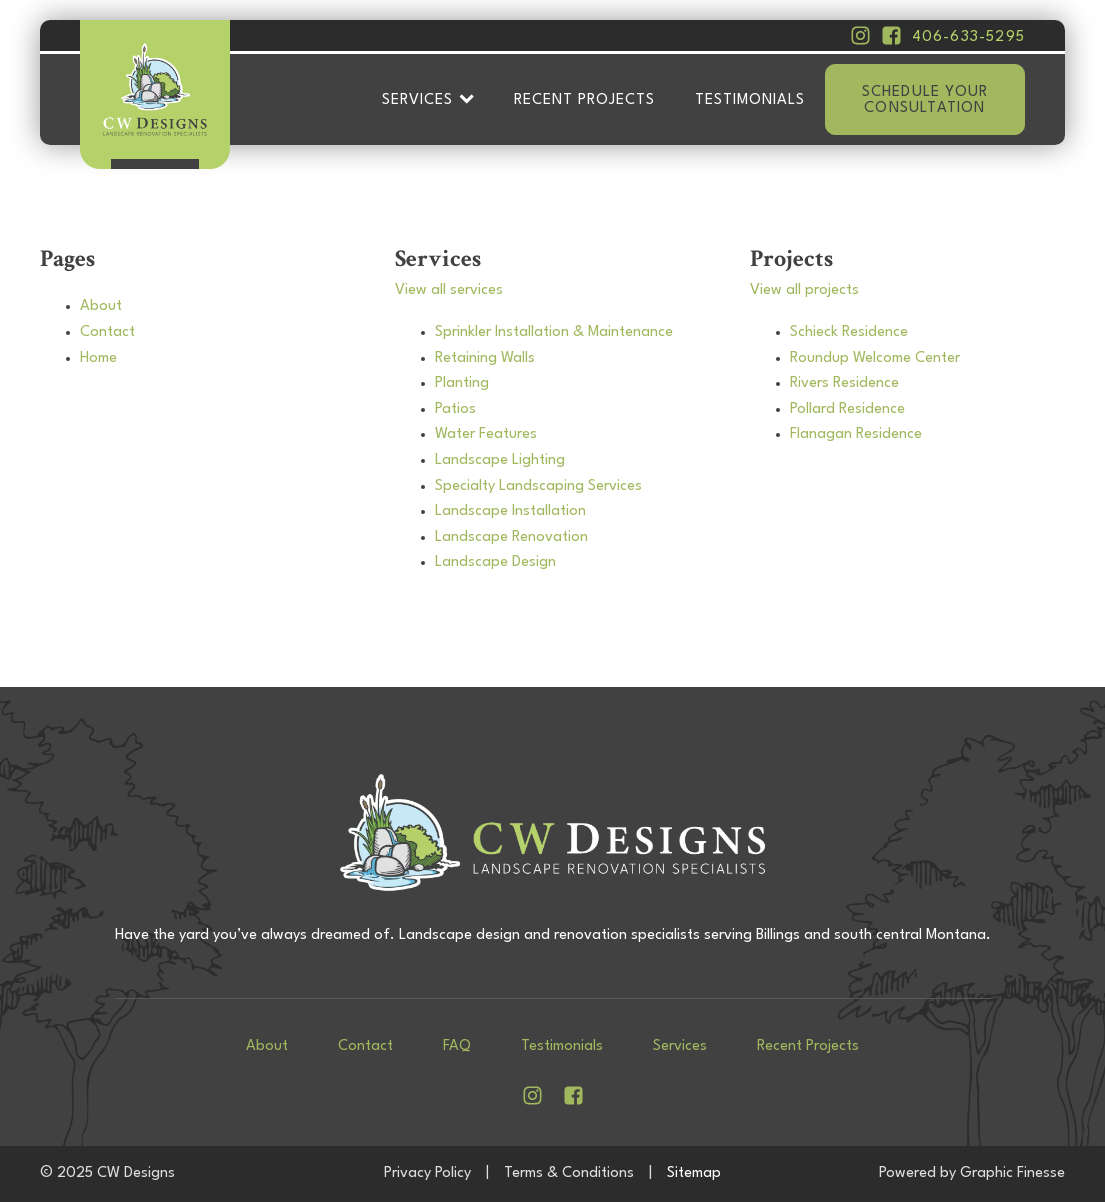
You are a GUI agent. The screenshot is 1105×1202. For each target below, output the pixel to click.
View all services (449, 290)
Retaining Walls (485, 358)
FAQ (457, 1046)
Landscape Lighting (500, 460)
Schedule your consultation (925, 100)
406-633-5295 (968, 37)
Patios (455, 409)
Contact (107, 332)
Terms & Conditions (569, 1173)
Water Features (486, 434)
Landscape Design (495, 562)
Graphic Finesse (1012, 1173)
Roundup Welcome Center (875, 358)
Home (98, 358)
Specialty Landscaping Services (538, 486)
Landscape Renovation (511, 537)
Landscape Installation (510, 511)
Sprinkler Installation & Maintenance (554, 332)
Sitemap (694, 1173)
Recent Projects (584, 100)
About (101, 306)
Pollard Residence (847, 409)
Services (428, 100)
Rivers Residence (844, 383)
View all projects (804, 290)
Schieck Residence (849, 332)
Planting (462, 383)
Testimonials (750, 100)
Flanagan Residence (856, 434)
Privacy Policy (427, 1173)
